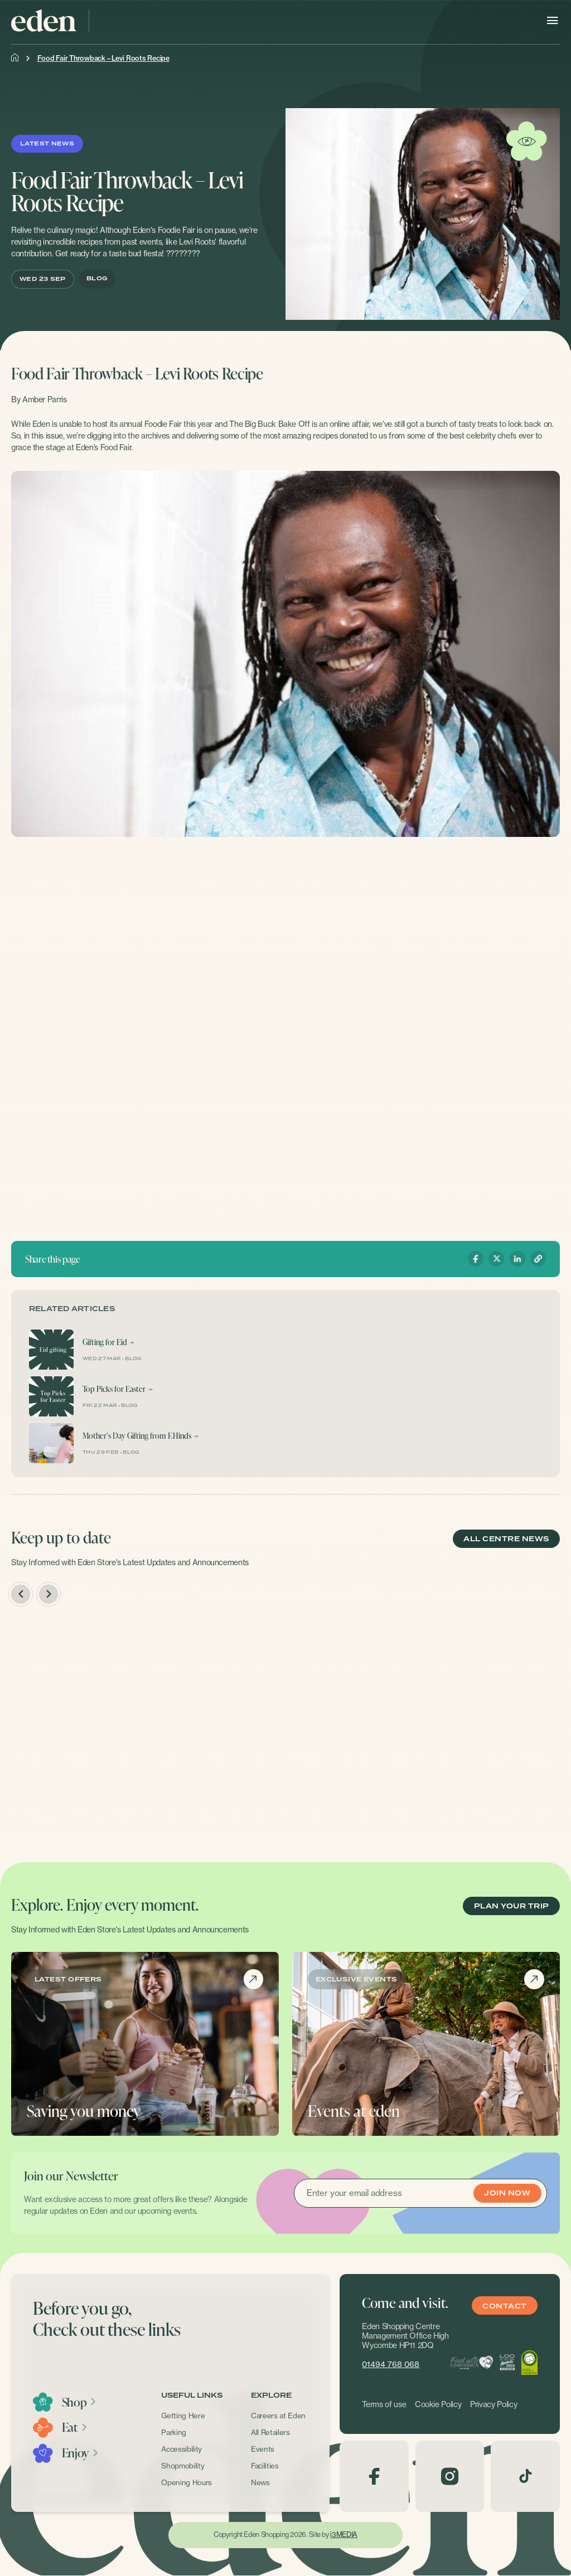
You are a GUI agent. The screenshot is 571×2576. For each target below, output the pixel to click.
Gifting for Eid (105, 1342)
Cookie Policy (438, 2404)
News (260, 2482)
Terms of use (384, 2404)
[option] (97, 1729)
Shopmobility (182, 2465)
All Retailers (270, 2432)
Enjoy (80, 2453)
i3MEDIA (343, 2534)
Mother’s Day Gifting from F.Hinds (137, 1435)
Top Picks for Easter (114, 1389)
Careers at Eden (278, 2415)
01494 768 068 (390, 2364)
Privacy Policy (493, 2404)
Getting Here (183, 2415)
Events (262, 2448)
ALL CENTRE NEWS (506, 1539)
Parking (173, 2432)
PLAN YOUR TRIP (511, 1906)
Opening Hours (186, 2482)
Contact (504, 2306)
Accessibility (181, 2448)
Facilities (265, 2465)
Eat (75, 2427)
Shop (79, 2402)
